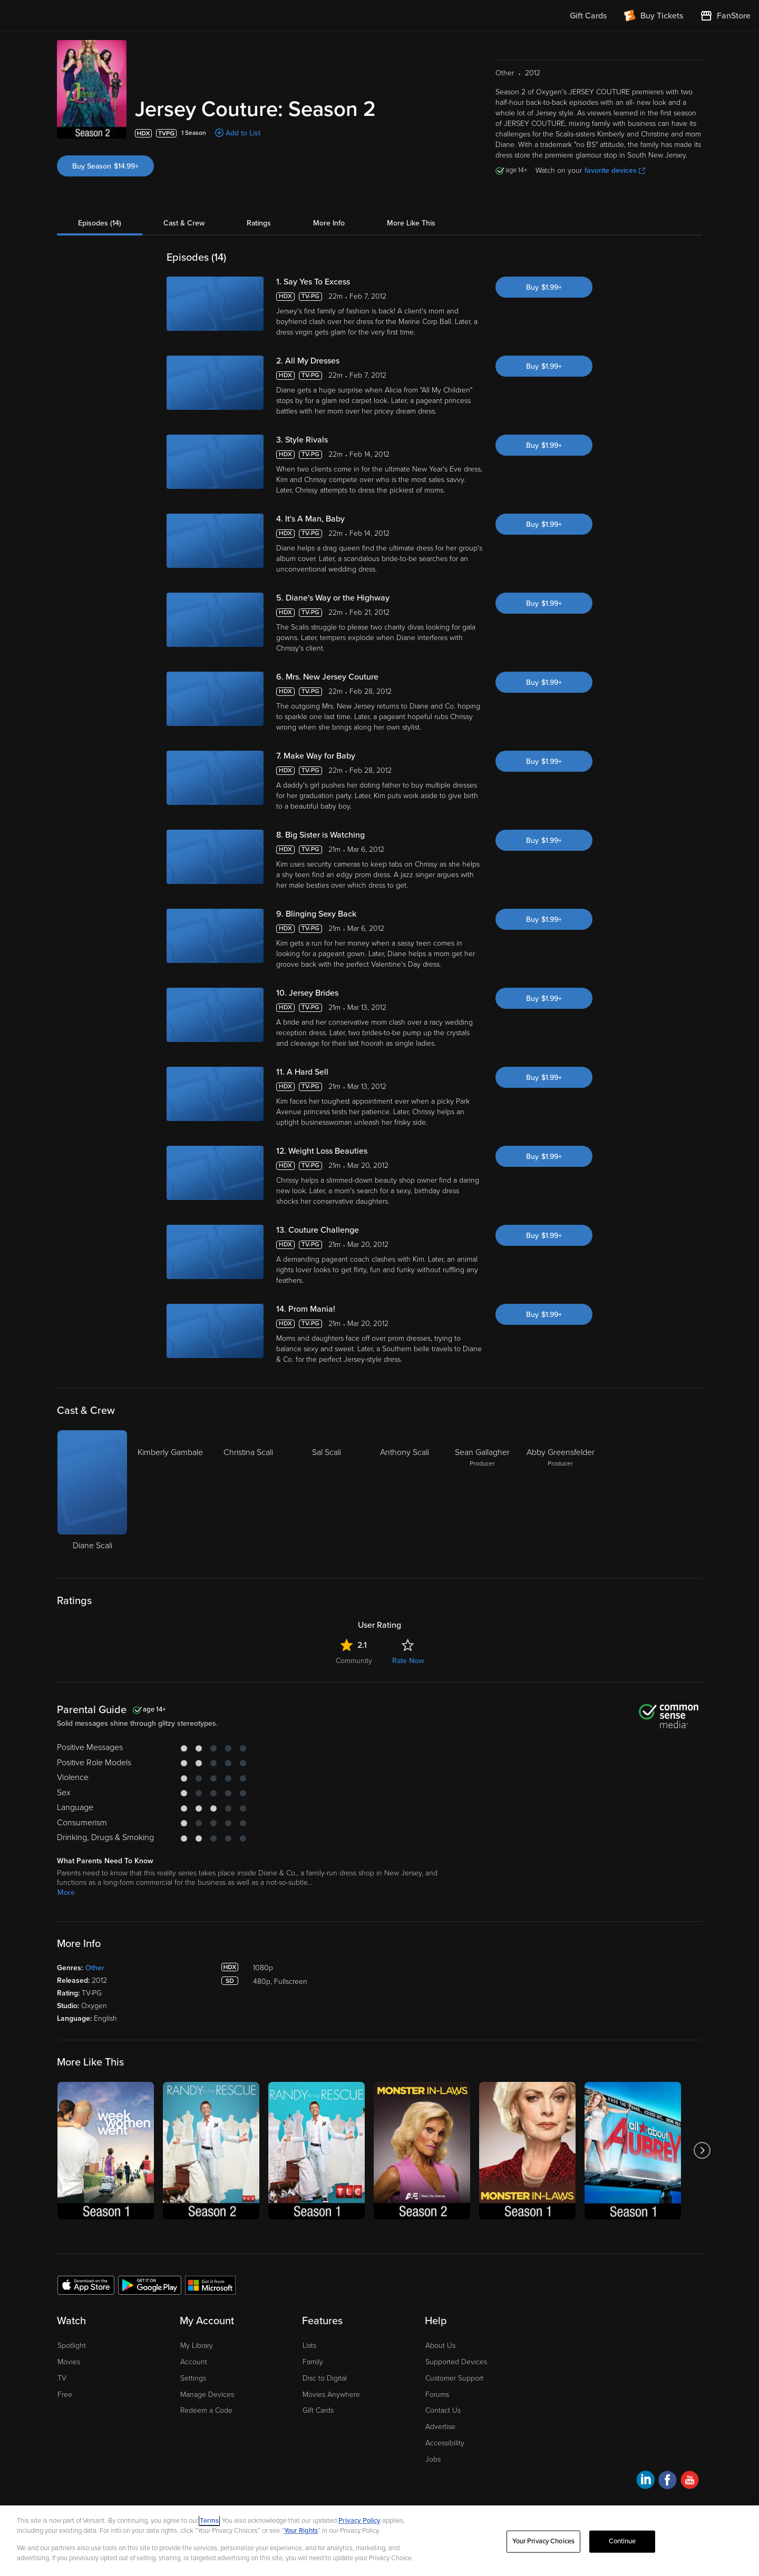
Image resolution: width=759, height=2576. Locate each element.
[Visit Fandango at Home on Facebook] (667, 2481)
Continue (622, 2541)
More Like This (411, 223)
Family (313, 2361)
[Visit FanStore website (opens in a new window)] (725, 16)
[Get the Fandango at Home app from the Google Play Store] (150, 2284)
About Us (440, 2345)
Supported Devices (456, 2361)
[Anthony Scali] (404, 1496)
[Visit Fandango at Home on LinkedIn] (645, 2481)
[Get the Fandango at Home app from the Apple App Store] (86, 2284)
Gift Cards (318, 2410)
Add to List (243, 133)
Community (354, 1660)
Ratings (259, 223)
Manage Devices (207, 2394)
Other (94, 1967)
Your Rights (301, 2530)
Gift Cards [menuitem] (588, 16)
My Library (196, 2345)
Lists (309, 2345)
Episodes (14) (99, 223)
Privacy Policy (359, 2520)
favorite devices (615, 170)
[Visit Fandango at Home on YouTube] (689, 2481)
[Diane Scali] (92, 1496)
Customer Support (454, 2378)
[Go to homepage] (73, 16)
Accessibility (444, 2443)
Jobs (433, 2459)
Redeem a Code (206, 2410)
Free (64, 2394)
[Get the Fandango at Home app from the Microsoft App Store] (210, 2284)
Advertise (440, 2426)
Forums (437, 2394)
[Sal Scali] (326, 1496)
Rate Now (408, 1660)
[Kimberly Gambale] (170, 1496)
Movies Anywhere (331, 2394)
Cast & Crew (184, 223)
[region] (379, 2540)
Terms (209, 2520)
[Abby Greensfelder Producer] (560, 1496)
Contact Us (443, 2410)
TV (61, 2378)
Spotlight (71, 2345)
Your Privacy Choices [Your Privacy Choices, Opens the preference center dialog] (543, 2541)
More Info (329, 223)
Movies (68, 2361)
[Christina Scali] (248, 1496)
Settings (193, 2378)
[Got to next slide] (702, 2150)
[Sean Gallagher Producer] (482, 1496)
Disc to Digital (325, 2378)
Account (193, 2361)
